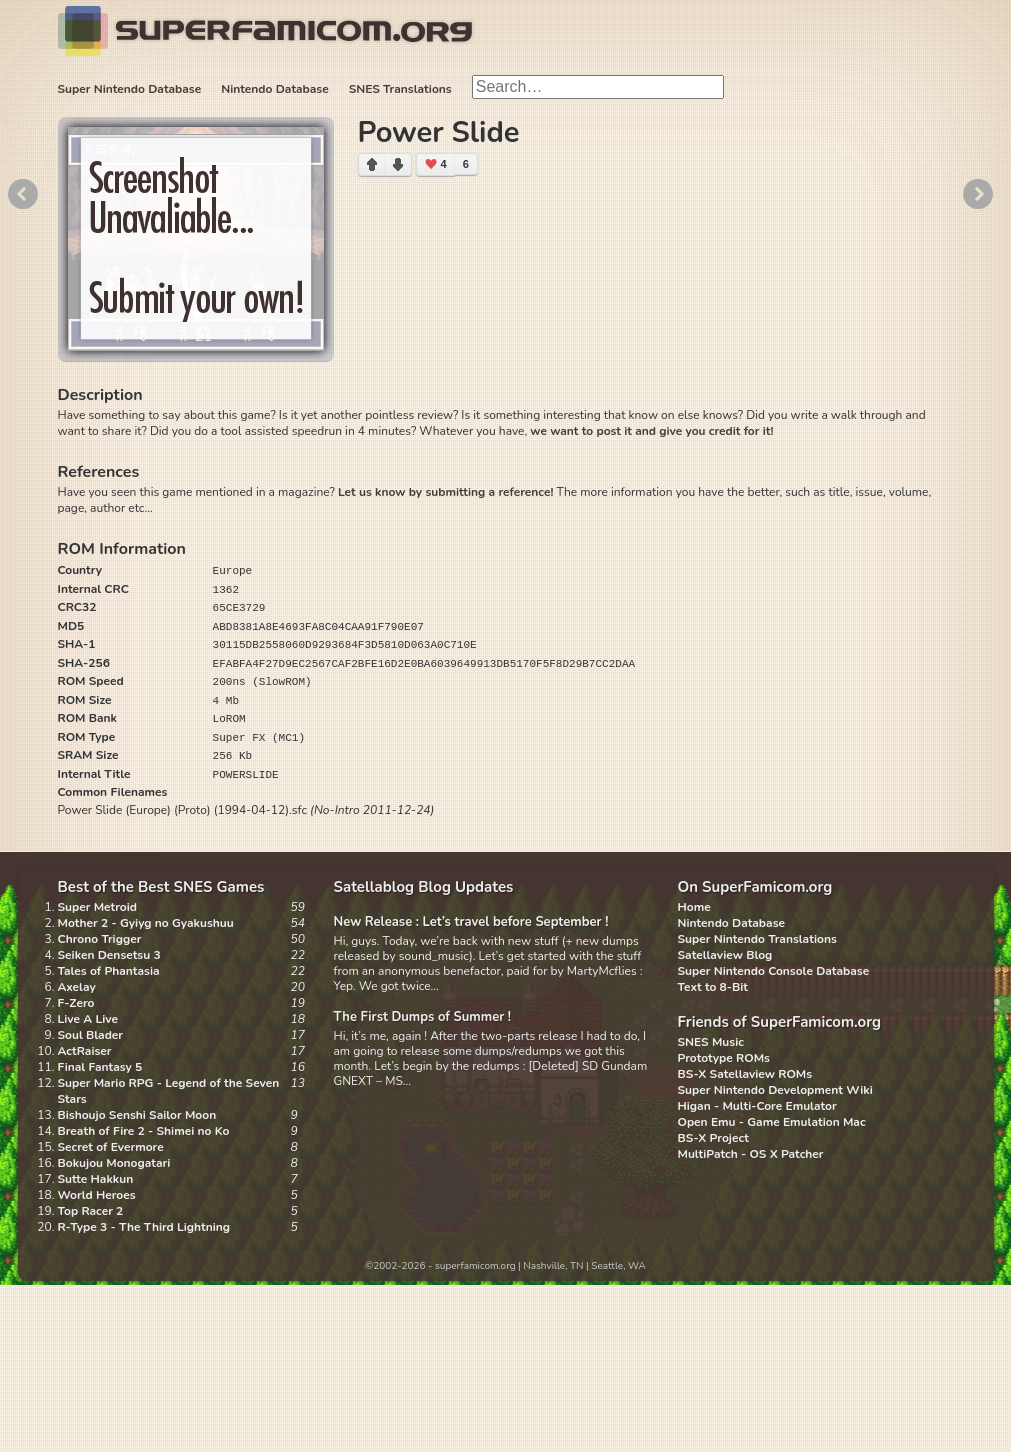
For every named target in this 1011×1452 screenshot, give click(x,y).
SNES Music (711, 1042)
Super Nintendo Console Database (774, 971)
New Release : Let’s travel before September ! (471, 922)
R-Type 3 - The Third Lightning (144, 1227)
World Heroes (97, 1195)
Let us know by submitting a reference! (445, 492)
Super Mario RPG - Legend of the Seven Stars (169, 1091)
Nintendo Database (275, 89)
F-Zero (76, 1003)
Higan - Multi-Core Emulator (757, 1106)
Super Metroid (97, 907)
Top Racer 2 (91, 1211)
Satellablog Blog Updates (424, 887)
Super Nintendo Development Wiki (775, 1090)
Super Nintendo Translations (757, 939)
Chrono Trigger (100, 939)
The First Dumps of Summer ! (423, 1017)
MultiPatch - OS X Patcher (751, 1154)
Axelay (77, 987)
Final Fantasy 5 (100, 1067)
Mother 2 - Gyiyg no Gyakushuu (146, 923)
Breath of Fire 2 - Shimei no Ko (144, 1131)
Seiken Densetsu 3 (109, 955)
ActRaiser (85, 1051)
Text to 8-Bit (713, 987)
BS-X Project (713, 1138)
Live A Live (88, 1019)
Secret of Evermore (111, 1147)
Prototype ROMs (724, 1058)
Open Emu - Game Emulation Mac (772, 1122)
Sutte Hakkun (96, 1179)
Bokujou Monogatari (114, 1163)
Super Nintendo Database (130, 89)
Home (694, 907)
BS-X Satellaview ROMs (745, 1074)
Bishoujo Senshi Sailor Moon (137, 1115)
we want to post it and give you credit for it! (651, 431)
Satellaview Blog (725, 955)
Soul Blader (91, 1035)
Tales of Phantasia (109, 971)
